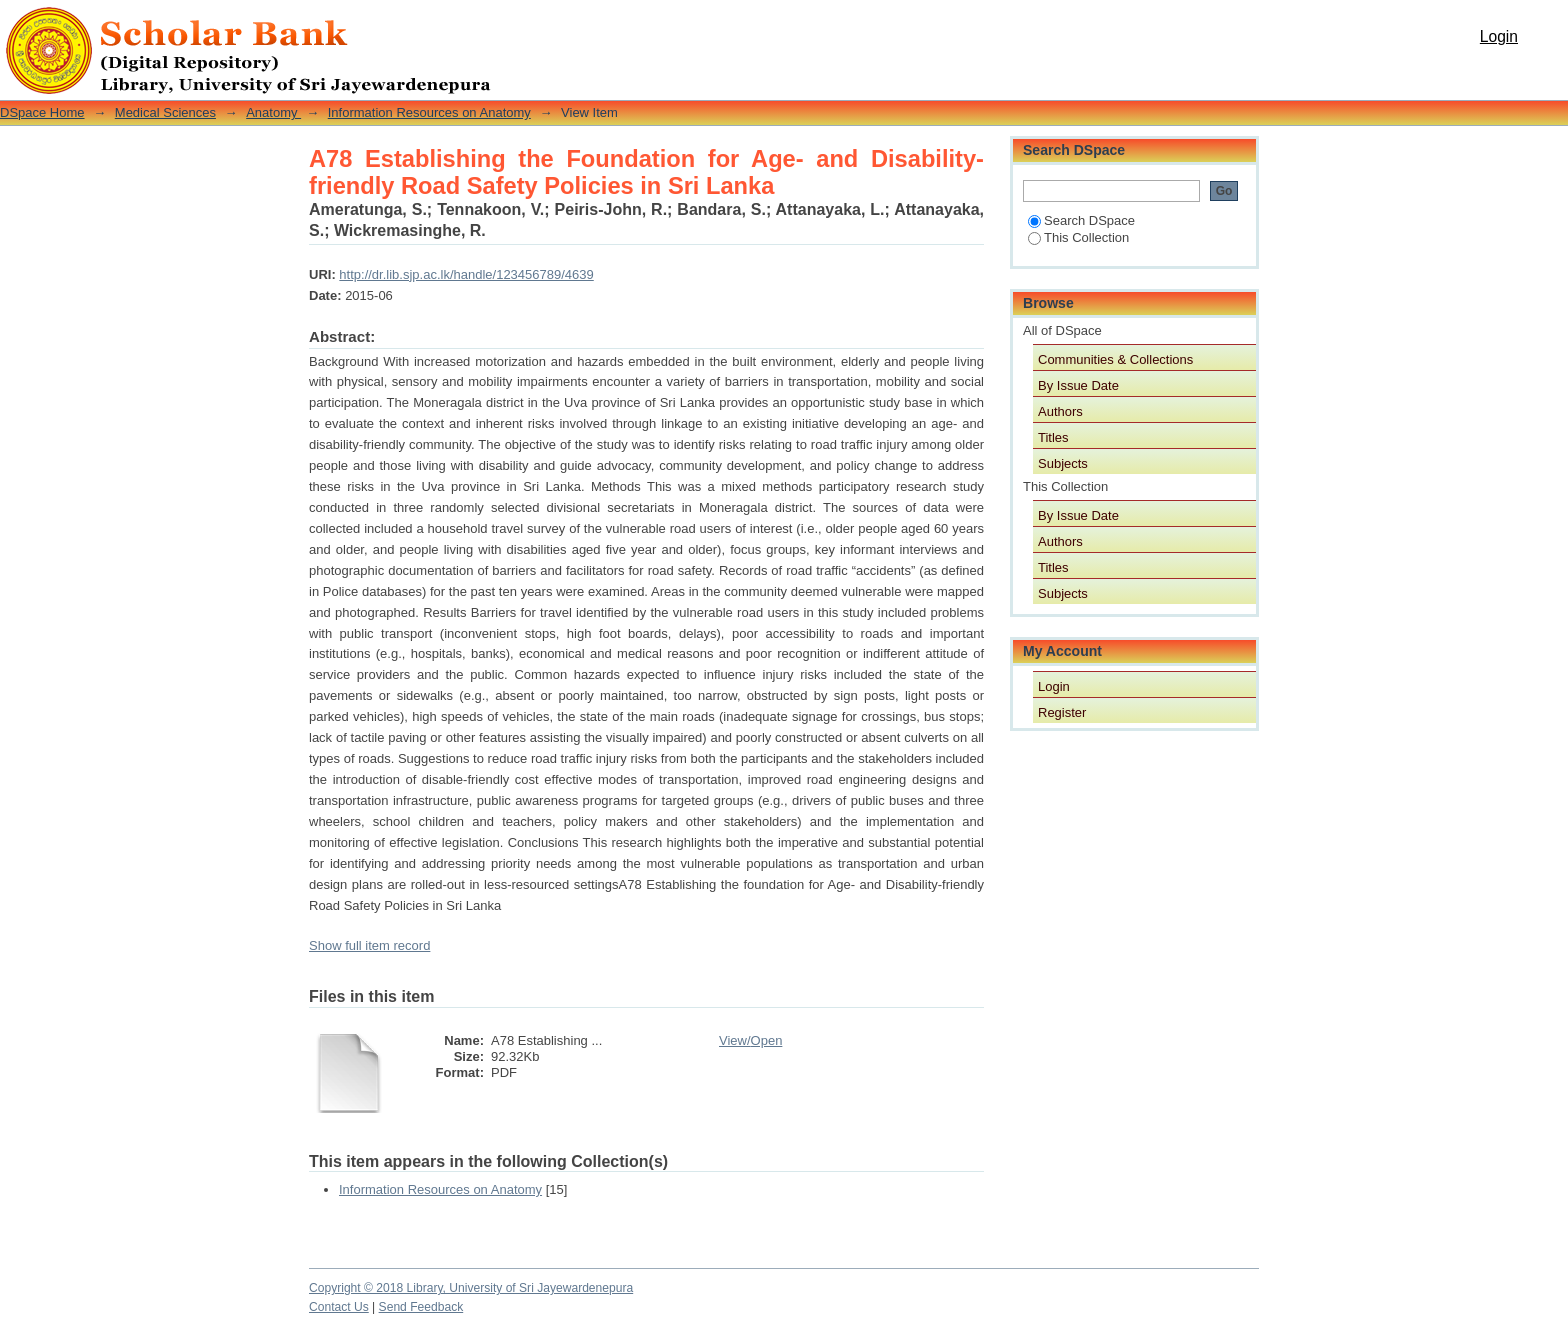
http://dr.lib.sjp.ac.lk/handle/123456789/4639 (466, 274)
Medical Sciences (165, 112)
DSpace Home (42, 112)
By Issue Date (1078, 385)
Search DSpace (1081, 220)
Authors (1060, 411)
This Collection (1078, 237)
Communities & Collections (1115, 359)
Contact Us (339, 1307)
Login (1499, 36)
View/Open (750, 1040)
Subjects (1063, 463)
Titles (1053, 437)
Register (1062, 712)
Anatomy (273, 112)
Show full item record (369, 945)
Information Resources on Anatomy (429, 112)
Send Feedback (421, 1307)
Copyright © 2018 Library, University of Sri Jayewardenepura (471, 1288)
